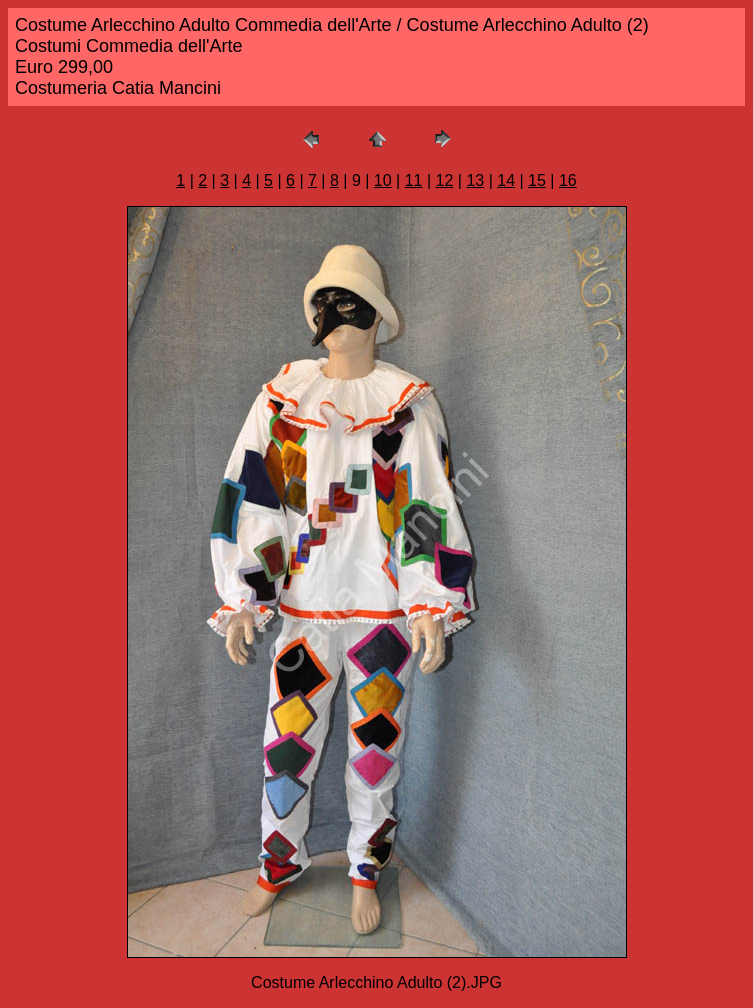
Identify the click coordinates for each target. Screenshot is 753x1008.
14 (506, 180)
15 (537, 180)
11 (414, 180)
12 (445, 180)
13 (475, 180)
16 (568, 180)
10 (383, 180)
